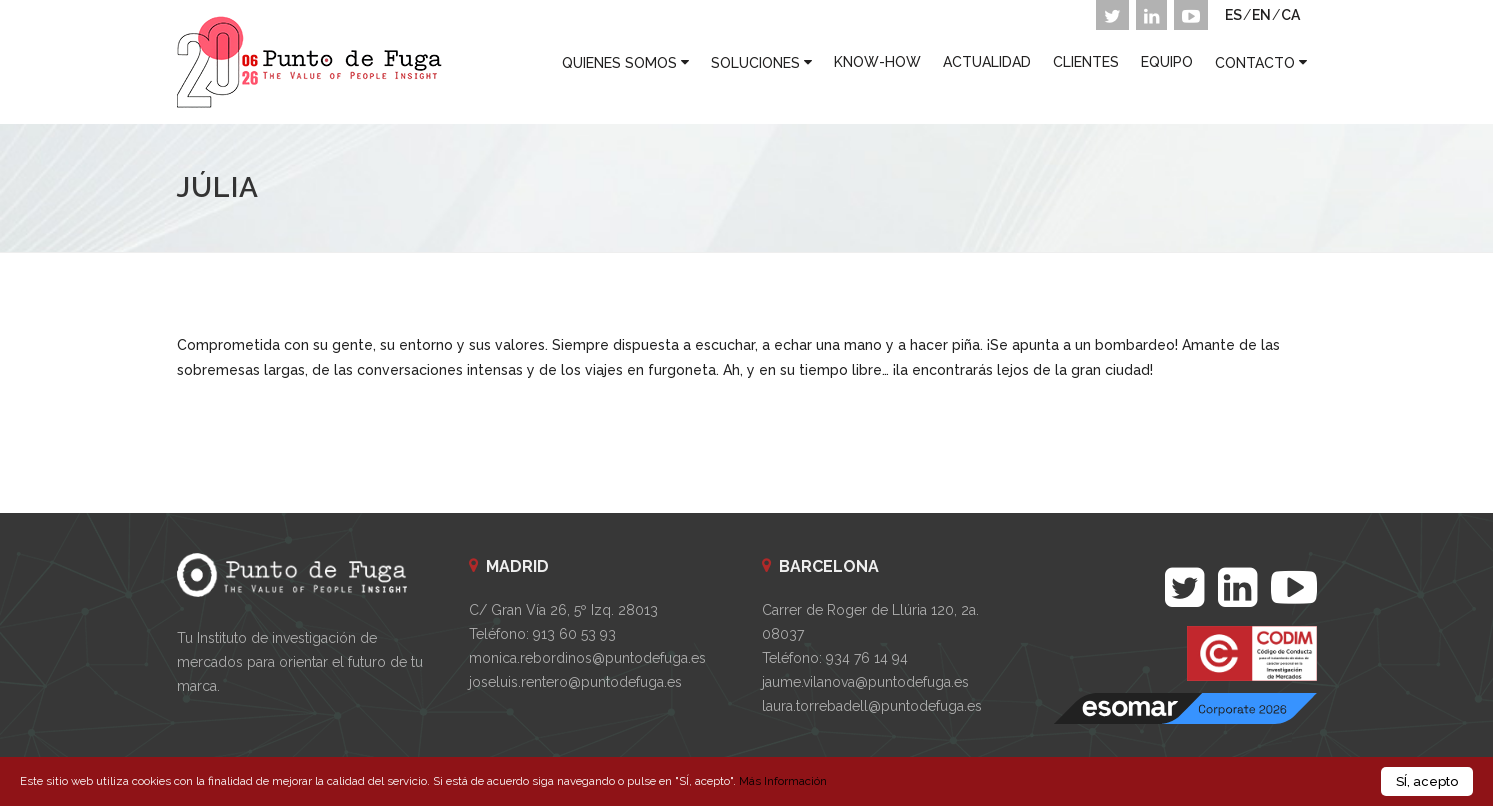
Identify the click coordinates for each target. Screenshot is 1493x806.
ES (1233, 15)
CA (1290, 15)
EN (1261, 15)
